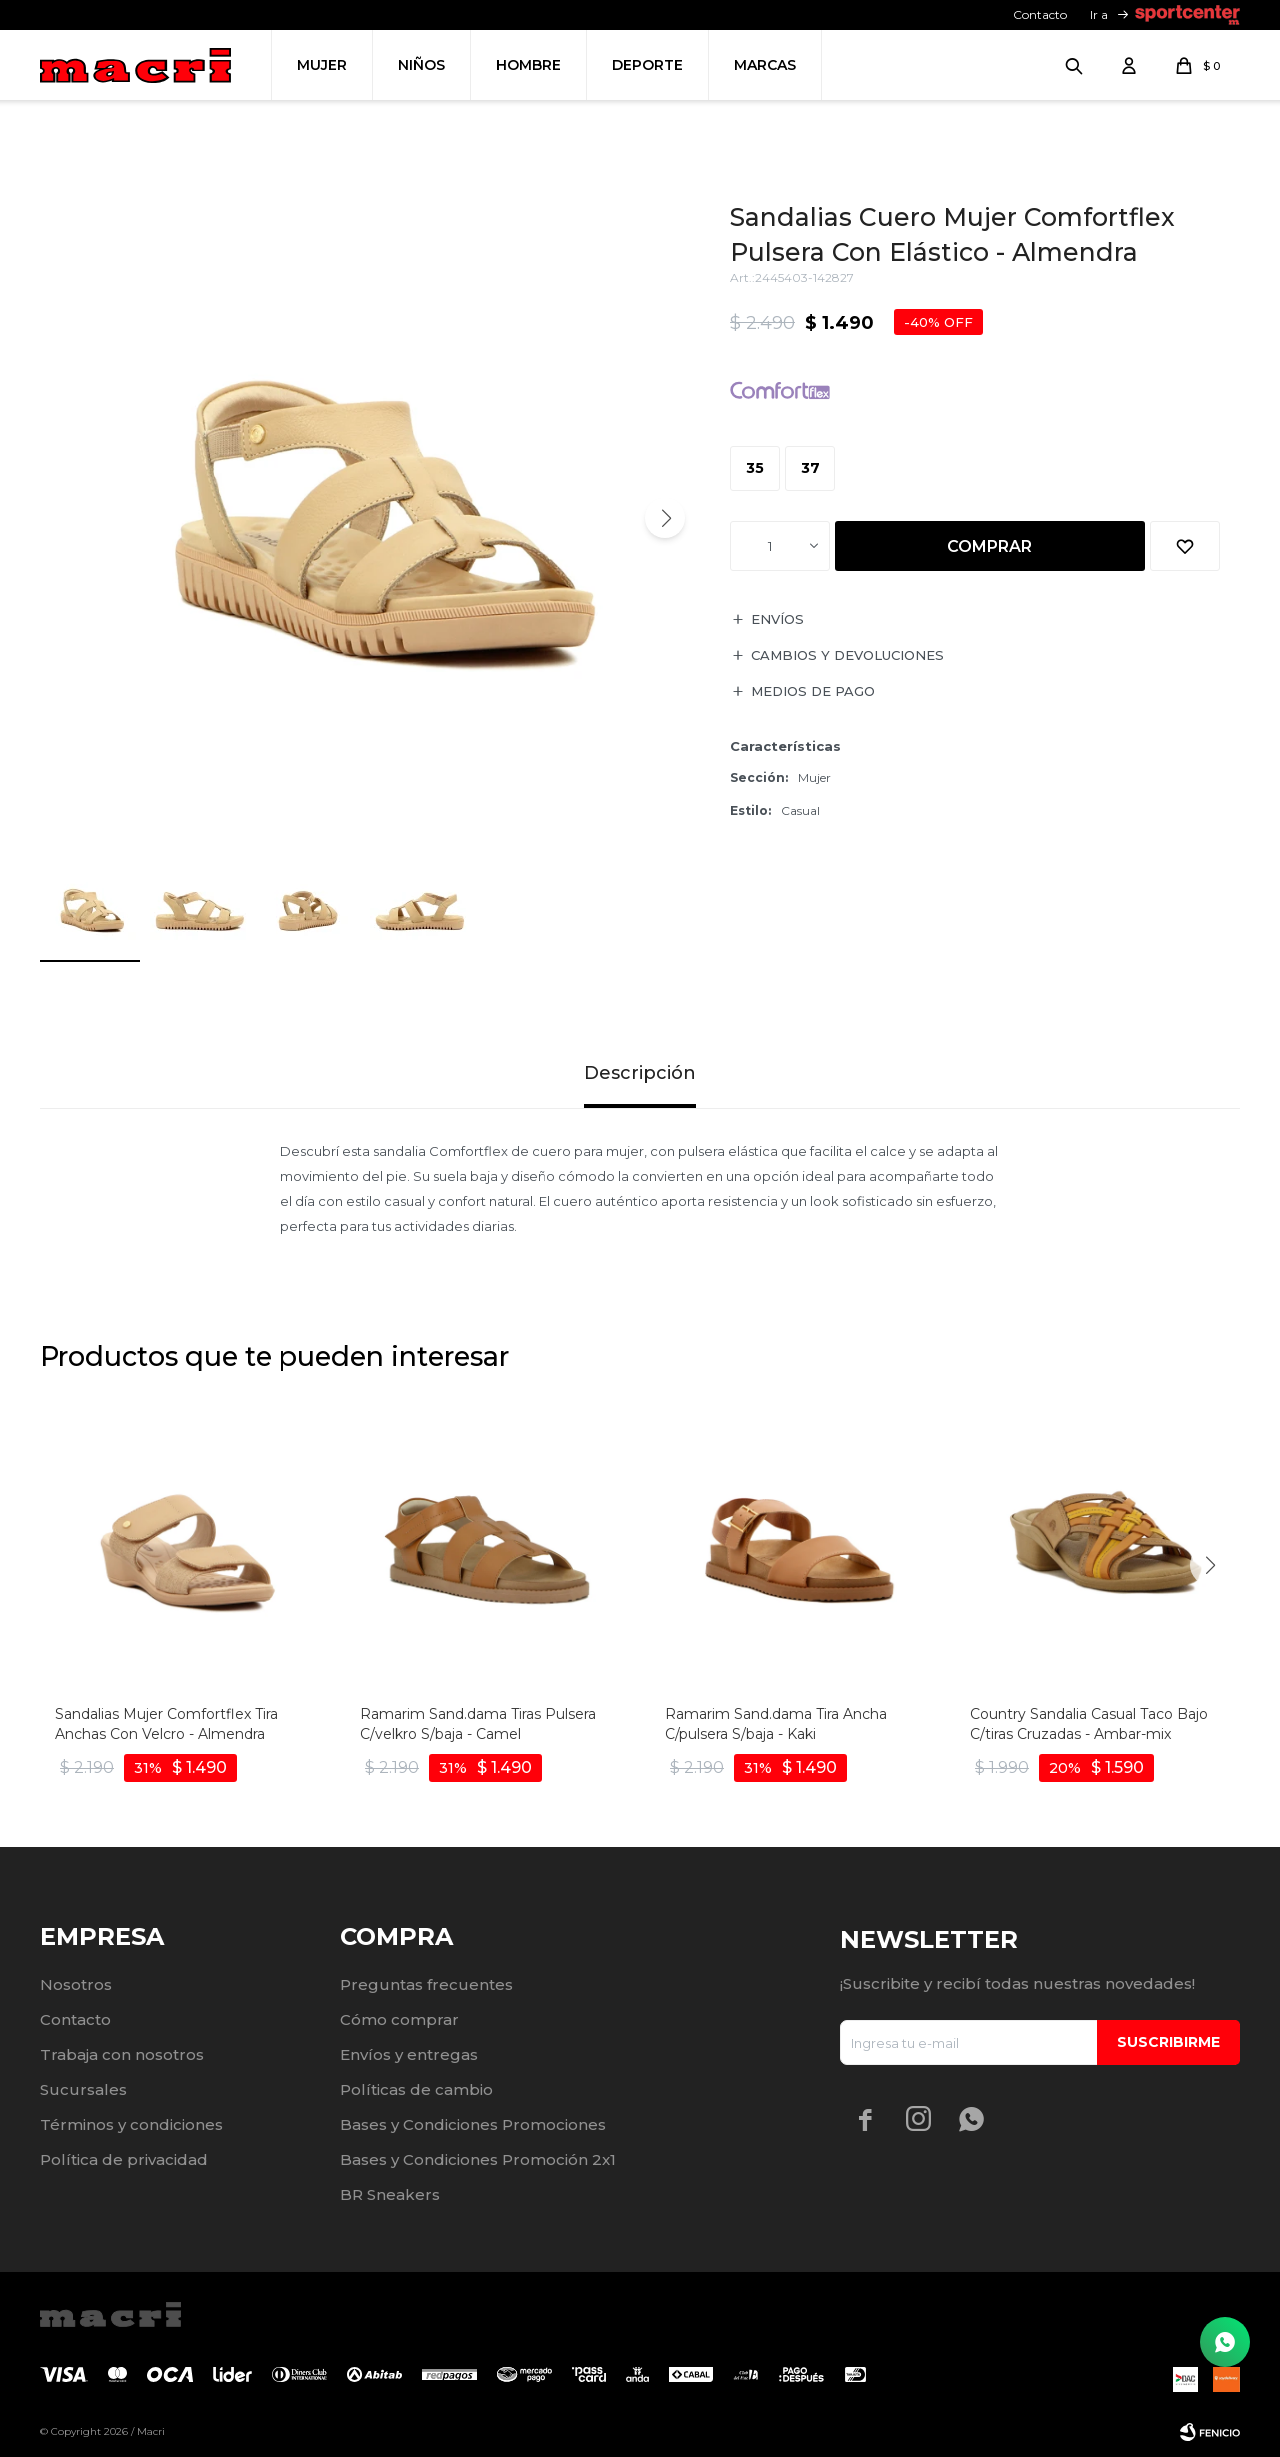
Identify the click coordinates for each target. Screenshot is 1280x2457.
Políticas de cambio (416, 2089)
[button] (665, 518)
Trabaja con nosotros (122, 2054)
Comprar (989, 546)
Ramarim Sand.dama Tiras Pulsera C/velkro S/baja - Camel (478, 1724)
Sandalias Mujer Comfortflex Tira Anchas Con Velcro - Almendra (166, 1724)
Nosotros (76, 1984)
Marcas (765, 65)
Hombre (528, 65)
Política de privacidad (124, 2159)
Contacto (1040, 14)
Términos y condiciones (131, 2124)
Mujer (322, 65)
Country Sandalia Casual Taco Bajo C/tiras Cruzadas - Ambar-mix (1089, 1724)
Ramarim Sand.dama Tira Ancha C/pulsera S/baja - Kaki (776, 1724)
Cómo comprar (399, 2019)
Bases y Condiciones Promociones (473, 2124)
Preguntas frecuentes (426, 1984)
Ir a (1099, 14)
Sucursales (83, 2089)
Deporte (647, 65)
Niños (421, 65)
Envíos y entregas (409, 2054)
